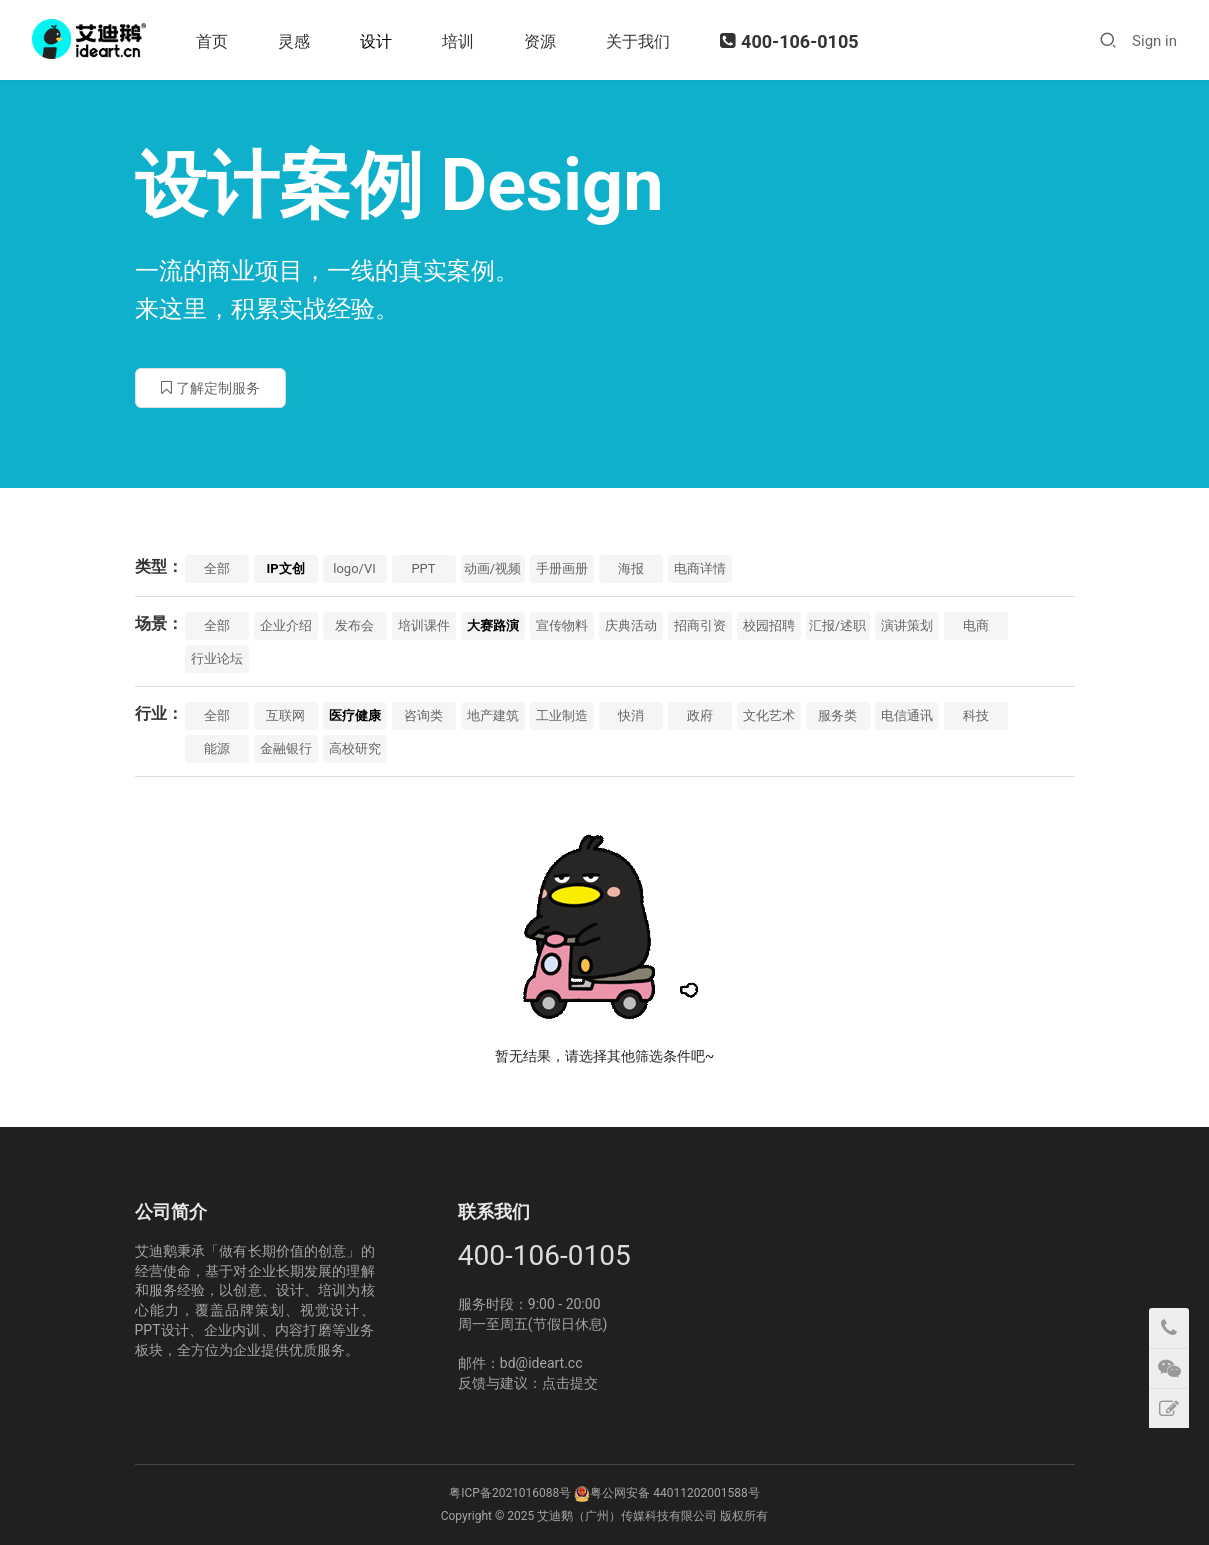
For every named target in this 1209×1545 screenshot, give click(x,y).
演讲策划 (907, 625)
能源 (217, 748)
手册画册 (562, 568)
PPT (423, 568)
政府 (700, 715)
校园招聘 (769, 625)
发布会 (354, 625)
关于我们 (640, 41)
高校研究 (355, 748)
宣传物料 (562, 625)
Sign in (1154, 41)
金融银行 (286, 748)
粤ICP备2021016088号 (510, 1493)
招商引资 (700, 625)
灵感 (296, 41)
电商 (976, 625)
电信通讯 (907, 715)
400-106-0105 (791, 41)
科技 (976, 715)
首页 (214, 41)
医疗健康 (355, 715)
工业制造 (562, 715)
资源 (542, 41)
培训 (460, 41)
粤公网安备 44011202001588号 (674, 1493)
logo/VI (354, 568)
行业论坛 (217, 658)
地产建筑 (493, 715)
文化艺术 (769, 715)
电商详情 (700, 568)
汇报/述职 (837, 625)
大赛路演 (493, 625)
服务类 (837, 715)
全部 (217, 568)
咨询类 (423, 715)
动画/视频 (492, 568)
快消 (631, 715)
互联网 (285, 715)
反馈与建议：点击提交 (528, 1383)
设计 (378, 41)
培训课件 (424, 625)
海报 (631, 568)
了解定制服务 (211, 388)
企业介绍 (286, 625)
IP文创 (285, 568)
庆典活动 (631, 625)
